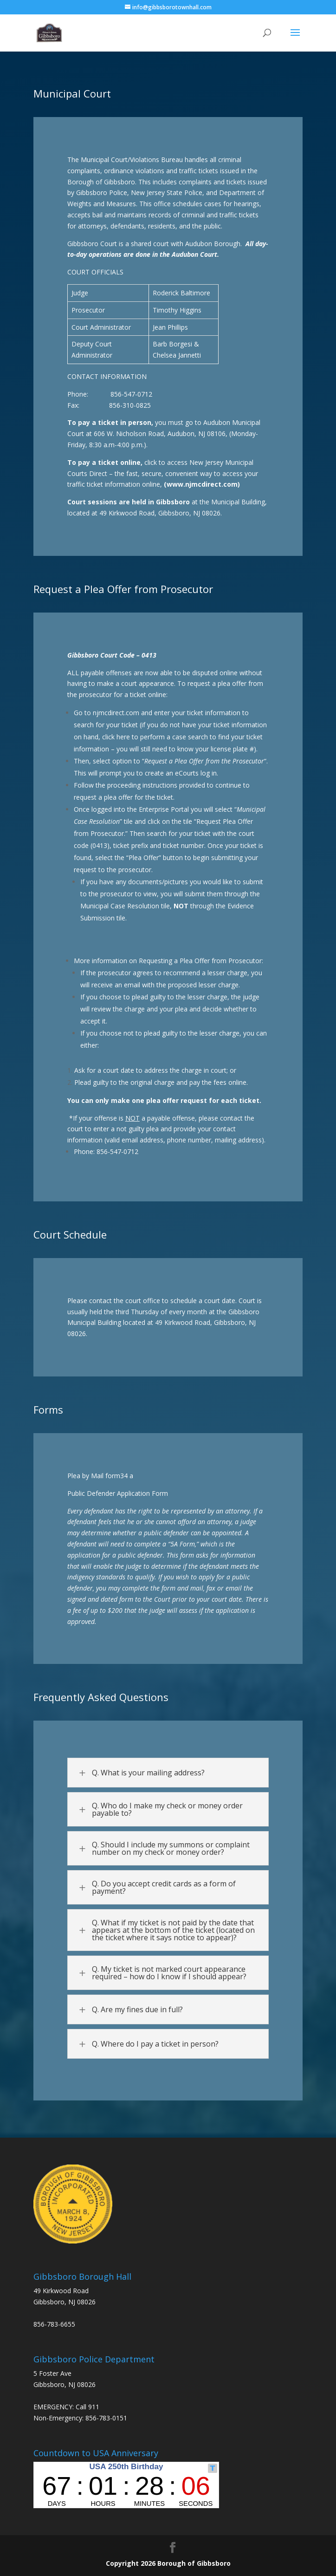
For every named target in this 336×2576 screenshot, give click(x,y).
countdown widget (126, 2485)
